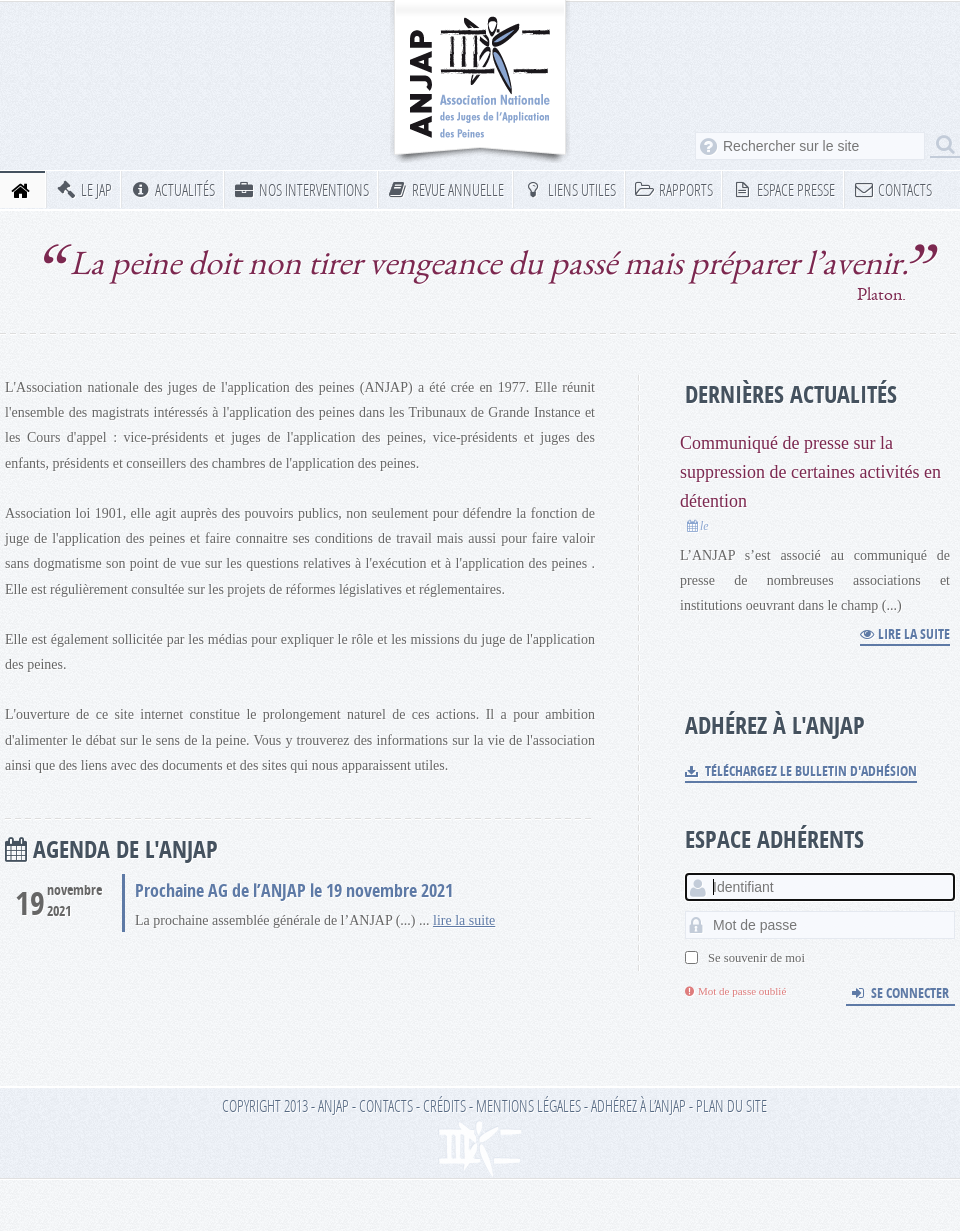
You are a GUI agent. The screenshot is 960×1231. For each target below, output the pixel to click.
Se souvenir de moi (756, 958)
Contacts (893, 189)
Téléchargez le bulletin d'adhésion (801, 770)
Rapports (674, 189)
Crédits (444, 1105)
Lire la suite (905, 633)
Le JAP (83, 189)
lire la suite (464, 920)
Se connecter (900, 992)
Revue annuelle (446, 189)
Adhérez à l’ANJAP (638, 1105)
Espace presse (783, 189)
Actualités (173, 189)
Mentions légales (528, 1105)
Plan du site (731, 1105)
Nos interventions (301, 189)
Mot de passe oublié (735, 991)
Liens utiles (569, 189)
